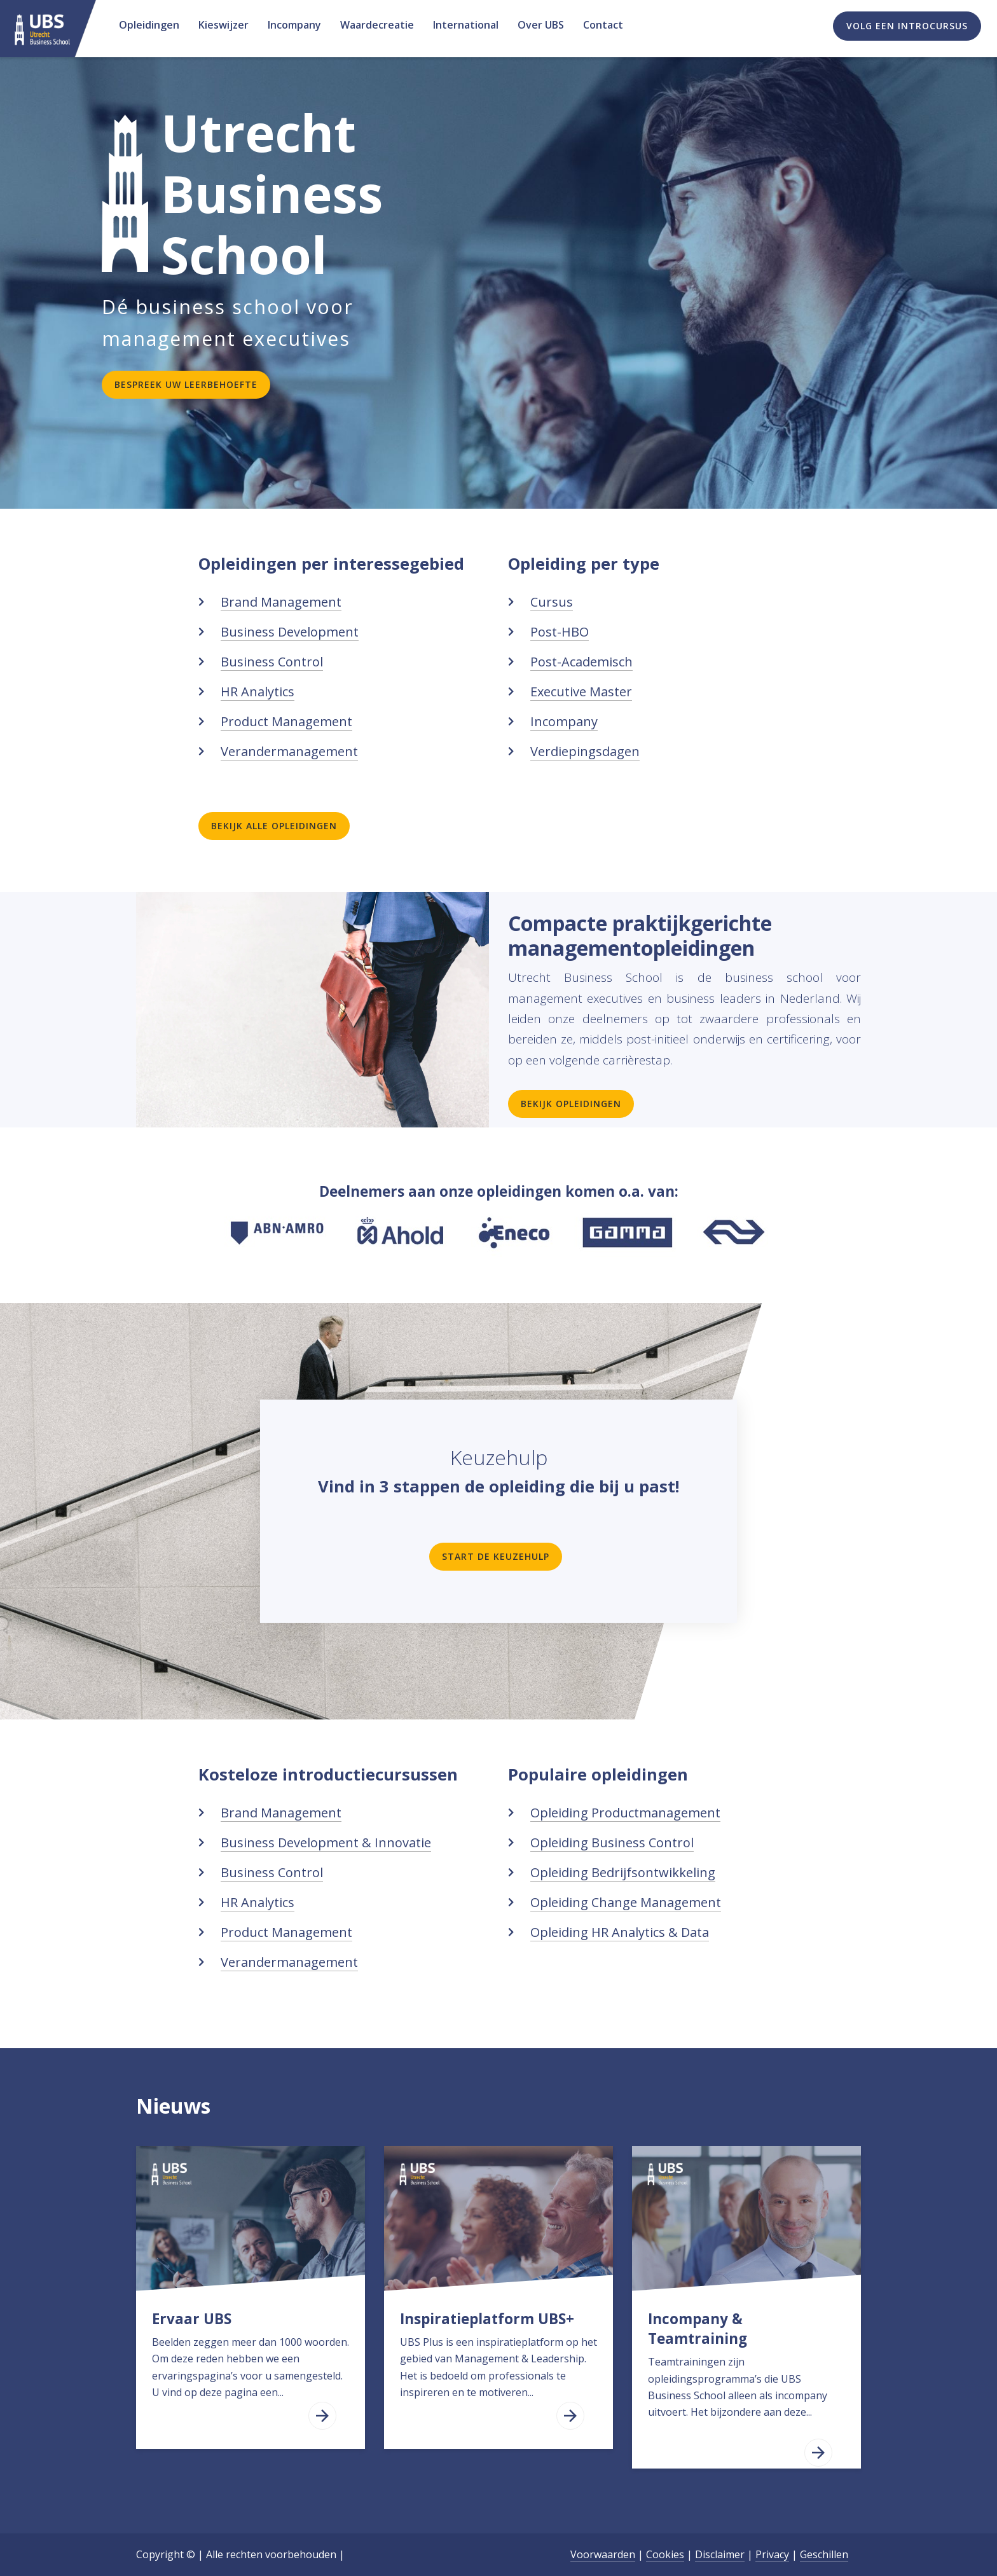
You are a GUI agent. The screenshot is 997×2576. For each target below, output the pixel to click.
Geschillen (824, 2554)
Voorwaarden (602, 2554)
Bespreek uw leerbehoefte (186, 384)
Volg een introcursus (907, 26)
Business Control (272, 661)
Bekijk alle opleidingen (274, 826)
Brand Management (281, 601)
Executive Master (581, 691)
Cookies (665, 2554)
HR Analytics (257, 691)
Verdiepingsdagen (585, 751)
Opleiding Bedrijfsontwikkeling (622, 1872)
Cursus (551, 601)
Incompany (564, 721)
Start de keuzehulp (495, 1556)
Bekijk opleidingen (571, 1104)
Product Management (286, 721)
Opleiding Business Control (612, 1842)
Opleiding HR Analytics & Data (619, 1932)
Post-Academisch (581, 661)
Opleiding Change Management (625, 1902)
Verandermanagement (289, 751)
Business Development (290, 631)
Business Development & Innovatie (326, 1842)
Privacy (772, 2554)
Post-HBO (559, 631)
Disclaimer (720, 2554)
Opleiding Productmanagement (625, 1812)
